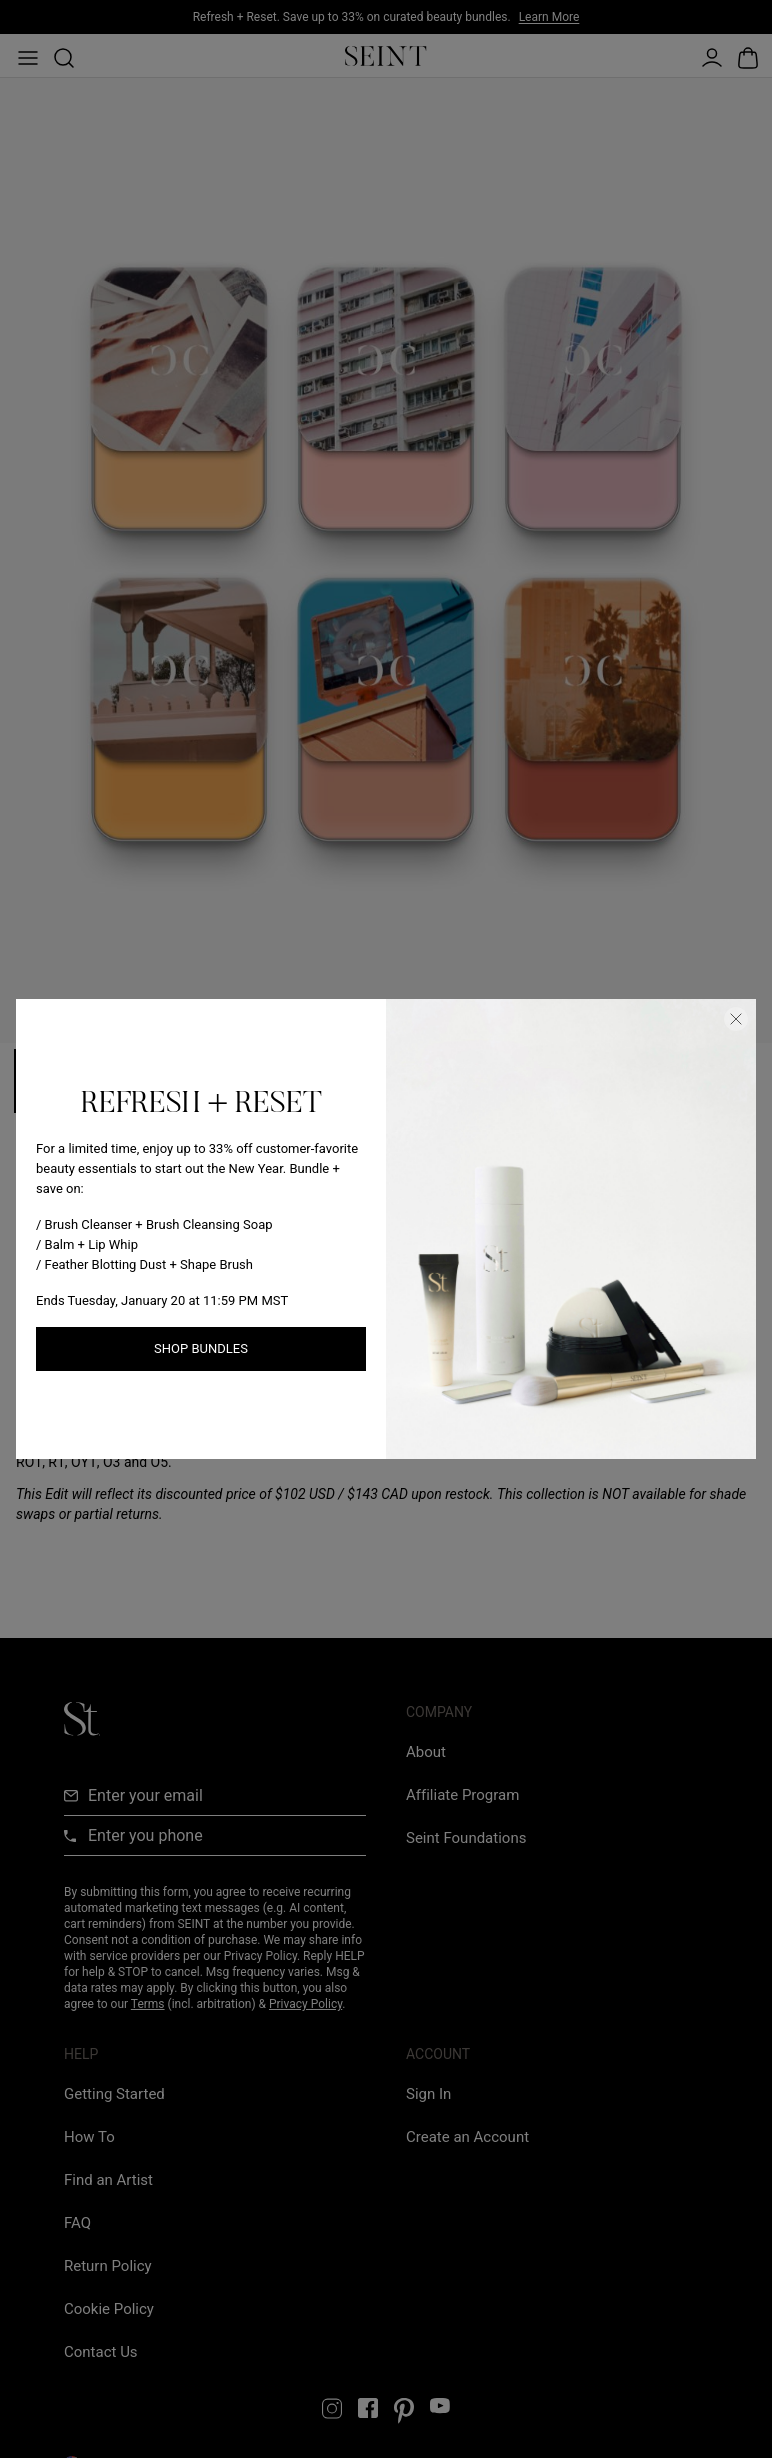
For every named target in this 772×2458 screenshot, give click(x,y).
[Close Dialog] (736, 1019)
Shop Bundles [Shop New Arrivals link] (201, 1348)
